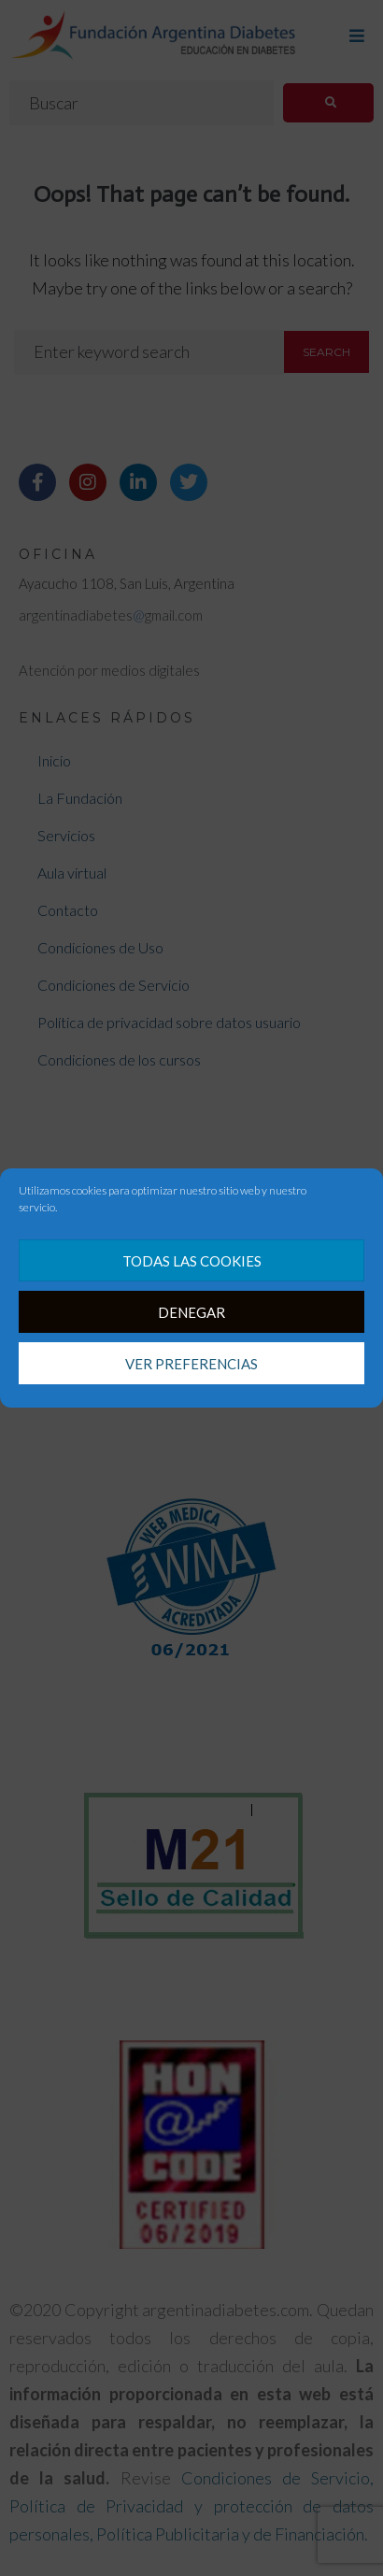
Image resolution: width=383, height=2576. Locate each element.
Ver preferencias (191, 1363)
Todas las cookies (192, 1260)
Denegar (191, 1312)
